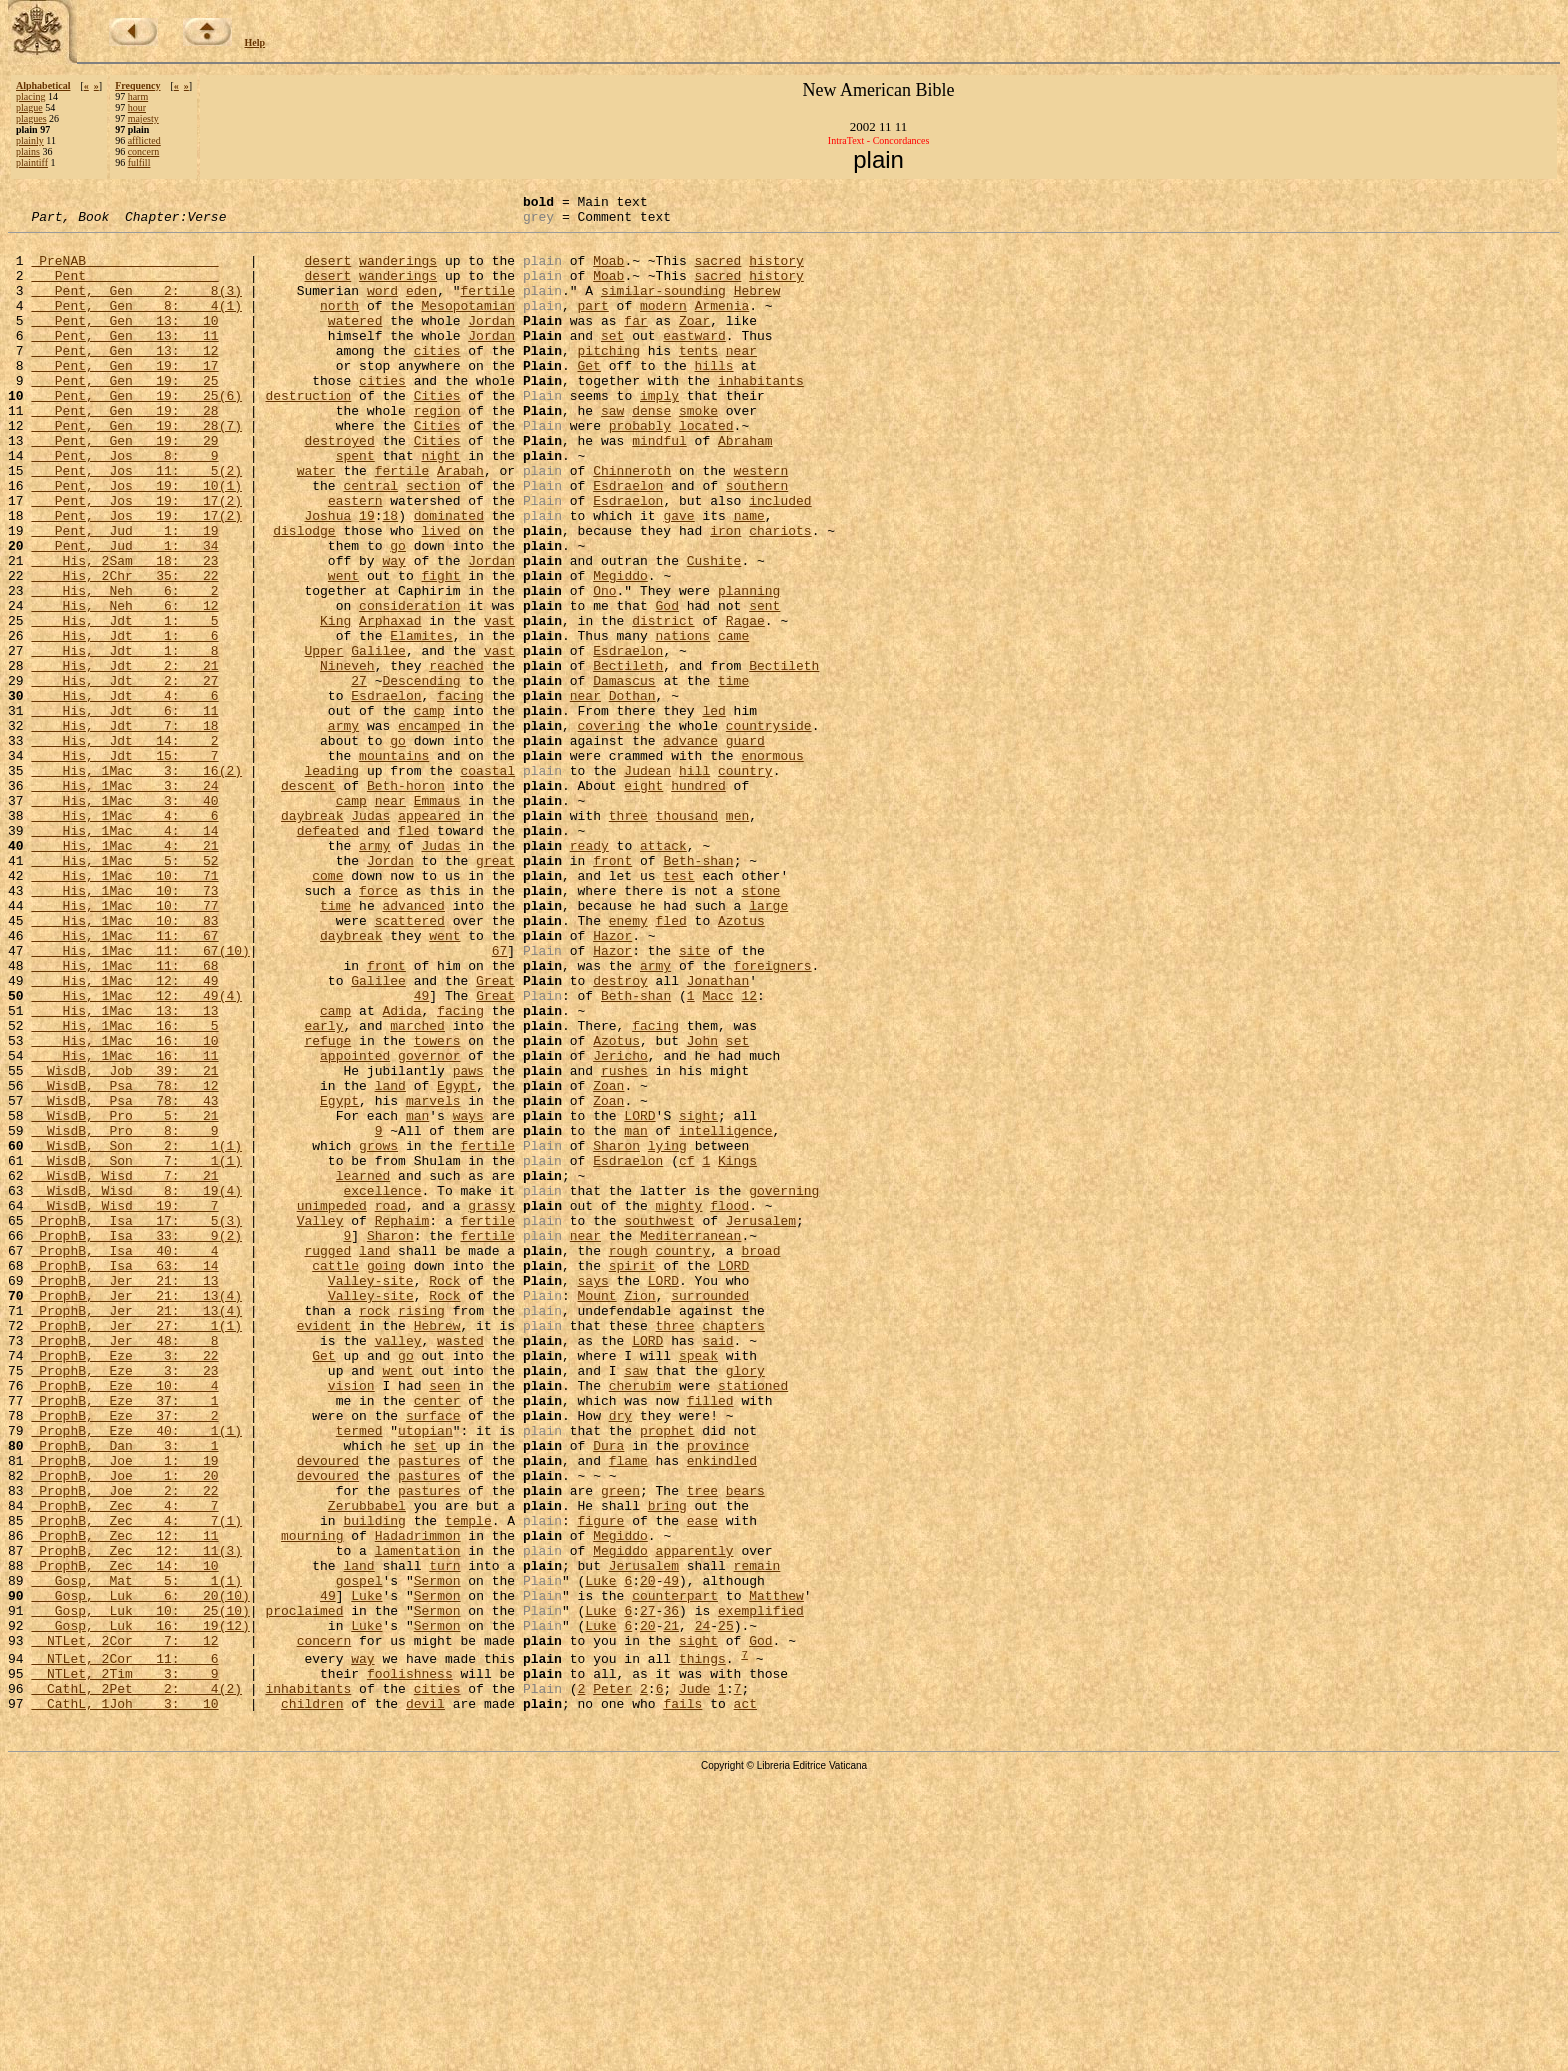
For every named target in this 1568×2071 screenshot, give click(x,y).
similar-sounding (663, 308)
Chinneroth (632, 524)
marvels (433, 1280)
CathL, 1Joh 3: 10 (124, 2003)
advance (690, 848)
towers (437, 1208)
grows (378, 1334)
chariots (780, 596)
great (495, 992)
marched (417, 1190)
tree (702, 1748)
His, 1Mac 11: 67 (124, 1082)
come (327, 1010)
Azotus (741, 1064)
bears (745, 1748)
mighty (679, 1406)
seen (444, 1622)
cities (437, 380)
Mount (597, 1514)
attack (663, 974)
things (702, 1949)
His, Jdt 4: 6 (124, 794)
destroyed (339, 488)
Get (588, 398)
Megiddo (620, 650)
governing (784, 1388)
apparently (694, 1820)
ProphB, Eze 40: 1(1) (136, 1676)
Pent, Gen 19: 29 (124, 488)
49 (422, 1154)
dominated (449, 578)
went (343, 650)
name (749, 578)
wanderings (398, 272)
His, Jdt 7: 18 (124, 830)
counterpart (675, 1874)
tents (698, 380)
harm (138, 96)
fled (413, 956)
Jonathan (718, 1136)
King (335, 704)
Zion (639, 1514)
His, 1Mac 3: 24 (124, 902)
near (741, 380)
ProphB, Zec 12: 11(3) (136, 1820)
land (390, 1262)
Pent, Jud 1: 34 (124, 614)
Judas (370, 938)
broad (760, 1460)
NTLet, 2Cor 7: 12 (124, 1928)
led (713, 812)
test (678, 1010)
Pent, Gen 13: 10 (124, 344)
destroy (620, 1136)
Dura (608, 1694)
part (593, 326)
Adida (401, 1172)
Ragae (745, 704)
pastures (429, 1712)
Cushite (714, 632)
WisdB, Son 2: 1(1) (136, 1334)
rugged (327, 1460)
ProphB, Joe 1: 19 (124, 1712)
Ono (604, 668)
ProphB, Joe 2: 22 (124, 1748)
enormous (772, 866)
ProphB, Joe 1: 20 (124, 1730)
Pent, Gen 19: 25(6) (136, 434)
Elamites (421, 722)
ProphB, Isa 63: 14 (124, 1478)
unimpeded (332, 1406)
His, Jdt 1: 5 (124, 704)
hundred (698, 902)
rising (421, 1532)
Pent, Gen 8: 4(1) (136, 326)
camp (429, 812)
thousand (687, 938)
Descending (421, 776)
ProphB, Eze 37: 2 (124, 1658)
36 (671, 1892)
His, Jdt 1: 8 (124, 740)
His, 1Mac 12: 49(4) (136, 1154)
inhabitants (761, 416)
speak (698, 1586)
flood (729, 1406)
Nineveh (347, 758)
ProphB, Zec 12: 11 (124, 1802)
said (717, 1568)
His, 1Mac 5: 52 (124, 992)
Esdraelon (628, 542)
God (666, 686)
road (390, 1406)
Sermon (437, 1856)
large (768, 1046)
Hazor (612, 1082)
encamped (429, 830)
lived (440, 596)
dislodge (304, 596)
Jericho (620, 1226)
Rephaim (402, 1424)
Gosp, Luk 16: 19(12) (140, 1910)
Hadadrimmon (418, 1802)
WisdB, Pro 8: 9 (124, 1316)
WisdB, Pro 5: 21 (124, 1298)
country (745, 884)
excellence (382, 1388)
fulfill (139, 162)
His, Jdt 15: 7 (124, 866)
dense (651, 452)
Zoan (608, 1262)
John (702, 1208)
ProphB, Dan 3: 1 (124, 1694)
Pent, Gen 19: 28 (124, 452)
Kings (737, 1352)
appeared (429, 938)
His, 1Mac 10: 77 (124, 1046)
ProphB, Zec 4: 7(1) (136, 1784)
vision (351, 1622)
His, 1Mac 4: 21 (124, 974)
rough (628, 1460)
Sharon (616, 1334)
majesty (143, 118)
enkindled (722, 1712)
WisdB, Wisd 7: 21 (124, 1370)
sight (698, 1298)
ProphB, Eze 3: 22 (124, 1586)
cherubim (640, 1622)
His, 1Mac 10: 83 (124, 1064)
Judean (647, 884)
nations (682, 722)
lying (667, 1334)
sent (764, 686)
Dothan (632, 794)
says (592, 1496)
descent (308, 902)
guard (745, 848)
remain (756, 1838)
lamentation (418, 1820)
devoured (328, 1712)
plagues (31, 118)
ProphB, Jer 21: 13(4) (136, 1514)
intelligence (726, 1316)
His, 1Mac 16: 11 (124, 1226)
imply (659, 434)
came (733, 722)
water (316, 524)
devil (425, 2003)
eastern (355, 560)
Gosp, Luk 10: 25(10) (140, 1892)
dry (620, 1658)
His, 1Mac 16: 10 (124, 1208)
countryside (769, 830)
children (312, 2003)
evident (324, 1550)
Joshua (327, 578)
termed (359, 1676)
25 (726, 1910)
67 (500, 1100)
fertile (487, 308)
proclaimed (304, 1892)
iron (725, 596)
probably (640, 470)
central (370, 542)
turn (444, 1838)
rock (374, 1532)
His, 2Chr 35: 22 (124, 650)
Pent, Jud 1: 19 (124, 596)
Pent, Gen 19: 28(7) (136, 470)
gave (678, 578)
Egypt (456, 1262)
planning (749, 668)
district (663, 704)
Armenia (722, 326)
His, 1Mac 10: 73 (124, 1028)
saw (612, 452)
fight (440, 650)
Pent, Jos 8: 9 (124, 506)
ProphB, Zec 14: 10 (124, 1838)
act (745, 2003)
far (635, 344)
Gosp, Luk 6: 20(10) (140, 1874)
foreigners (772, 1118)
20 (648, 1856)
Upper (323, 740)
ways (468, 1298)
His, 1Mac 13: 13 (124, 1172)
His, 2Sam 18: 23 (124, 632)
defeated (328, 956)
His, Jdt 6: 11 (124, 812)
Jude (694, 1985)
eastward (694, 362)
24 (703, 1910)
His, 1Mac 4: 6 (124, 938)
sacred (718, 272)
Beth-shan (698, 992)
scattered (410, 1064)
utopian (425, 1676)
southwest (659, 1424)
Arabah (460, 524)
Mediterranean (690, 1442)
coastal (487, 884)
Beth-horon (406, 902)
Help (255, 42)
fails (682, 2003)
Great (495, 1136)
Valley (320, 1424)
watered (355, 344)
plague (29, 107)
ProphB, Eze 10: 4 (124, 1622)
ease (702, 1784)
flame (628, 1712)
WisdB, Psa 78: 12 (124, 1262)
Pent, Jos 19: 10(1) (136, 542)
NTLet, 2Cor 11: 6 (124, 1949)
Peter (612, 1985)
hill (694, 884)
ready (589, 974)
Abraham (745, 488)
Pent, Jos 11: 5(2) (136, 524)
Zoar (694, 344)
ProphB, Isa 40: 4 (124, 1460)
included (780, 560)
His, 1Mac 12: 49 (124, 1136)
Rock (444, 1496)
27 (359, 776)
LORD (639, 1298)
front (612, 992)
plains (28, 151)
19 (367, 578)
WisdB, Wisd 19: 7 (124, 1406)
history (776, 272)
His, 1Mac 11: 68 (124, 1118)
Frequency (137, 85)
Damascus (624, 776)
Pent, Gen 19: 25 (124, 416)
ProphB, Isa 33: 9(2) (136, 1442)
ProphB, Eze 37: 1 (124, 1640)
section (433, 542)
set (612, 362)
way (393, 632)
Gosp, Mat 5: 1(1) (136, 1856)
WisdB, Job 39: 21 (124, 1244)
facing (460, 794)
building (374, 1784)
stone (760, 1028)
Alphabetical (43, 85)
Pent (124, 290)
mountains (394, 866)
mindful (659, 488)
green (620, 1748)
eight (643, 902)
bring (667, 1766)
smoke (698, 452)
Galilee (378, 740)
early (323, 1190)
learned (363, 1370)
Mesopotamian (468, 326)
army (343, 830)
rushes (624, 1244)
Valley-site (371, 1496)
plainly (30, 140)
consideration (409, 686)
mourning (312, 1802)
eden (421, 308)
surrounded (710, 1514)
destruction (308, 434)
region (437, 452)
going (386, 1478)
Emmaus (437, 920)
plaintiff (32, 162)
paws (468, 1244)
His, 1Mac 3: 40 (124, 920)
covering (608, 830)
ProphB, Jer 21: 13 (124, 1496)
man (417, 1298)
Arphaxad (390, 704)
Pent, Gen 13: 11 (124, 362)
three (628, 938)
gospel (359, 1856)
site (694, 1100)
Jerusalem (761, 1424)
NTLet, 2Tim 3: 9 (124, 1967)
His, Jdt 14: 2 (124, 848)
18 (390, 578)
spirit (632, 1478)
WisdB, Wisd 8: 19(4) (136, 1388)
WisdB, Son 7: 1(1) (136, 1352)
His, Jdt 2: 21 (124, 758)
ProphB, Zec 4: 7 (124, 1766)
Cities (437, 434)
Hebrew (757, 308)
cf (687, 1352)
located (706, 470)
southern (757, 542)
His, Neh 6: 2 (124, 668)
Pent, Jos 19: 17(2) (136, 560)
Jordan (491, 344)
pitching (608, 380)
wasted (460, 1568)
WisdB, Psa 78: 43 (124, 1280)
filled (710, 1640)
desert (327, 272)
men (737, 938)
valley (398, 1568)
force (378, 1028)
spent (355, 506)
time (733, 776)
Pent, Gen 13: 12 (124, 380)
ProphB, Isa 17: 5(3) (136, 1424)
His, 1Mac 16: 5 (124, 1190)
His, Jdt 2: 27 (124, 776)
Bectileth (628, 758)
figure (600, 1784)
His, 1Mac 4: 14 (124, 956)
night (440, 506)
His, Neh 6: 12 (124, 686)
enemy (628, 1064)
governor (429, 1226)
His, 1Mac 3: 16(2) (136, 884)
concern (144, 151)
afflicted (144, 140)
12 (749, 1154)
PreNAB (124, 272)
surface (433, 1658)
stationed (753, 1622)
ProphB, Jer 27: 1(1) (136, 1550)
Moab (608, 272)
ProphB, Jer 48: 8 (124, 1568)
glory (745, 1604)
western (761, 524)
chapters (733, 1550)
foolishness (410, 1967)
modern (663, 326)
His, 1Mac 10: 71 (124, 1010)
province (718, 1694)
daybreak (312, 938)
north (339, 326)
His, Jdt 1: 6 (124, 722)
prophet (667, 1676)
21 (671, 1910)
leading (331, 884)
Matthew (776, 1874)
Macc (717, 1154)
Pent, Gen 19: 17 (124, 398)
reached (456, 758)
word (382, 308)
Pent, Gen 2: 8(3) (136, 308)
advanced (413, 1046)
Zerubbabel (367, 1766)
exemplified (761, 1892)
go (398, 614)
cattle (335, 1478)
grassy (491, 1406)
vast (499, 704)
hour (137, 107)
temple (468, 1784)
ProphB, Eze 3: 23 (124, 1604)
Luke (600, 1856)
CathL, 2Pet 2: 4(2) (136, 1985)
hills (713, 398)
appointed (355, 1226)
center (437, 1640)
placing (30, 96)
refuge (327, 1208)
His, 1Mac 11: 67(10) (140, 1100)
